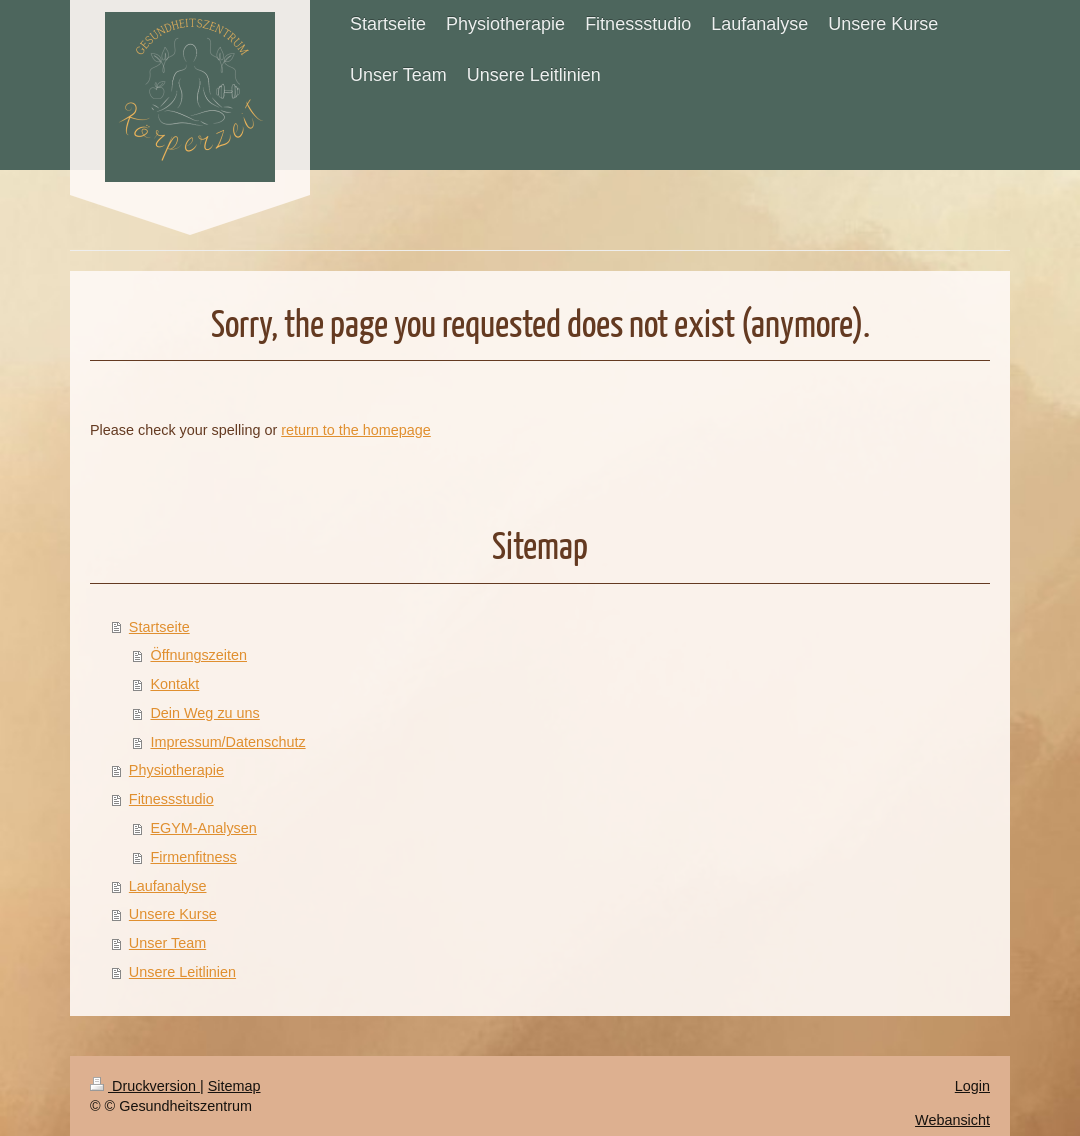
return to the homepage (356, 430)
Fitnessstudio (171, 799)
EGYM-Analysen (203, 828)
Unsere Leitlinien (182, 972)
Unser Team (167, 943)
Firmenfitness (193, 857)
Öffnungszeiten (198, 655)
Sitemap (234, 1086)
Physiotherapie (176, 770)
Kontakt (174, 684)
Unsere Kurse (173, 914)
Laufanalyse (168, 886)
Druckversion (145, 1086)
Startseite (159, 627)
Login (972, 1086)
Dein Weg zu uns (204, 713)
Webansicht (952, 1120)
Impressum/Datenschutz (227, 742)
